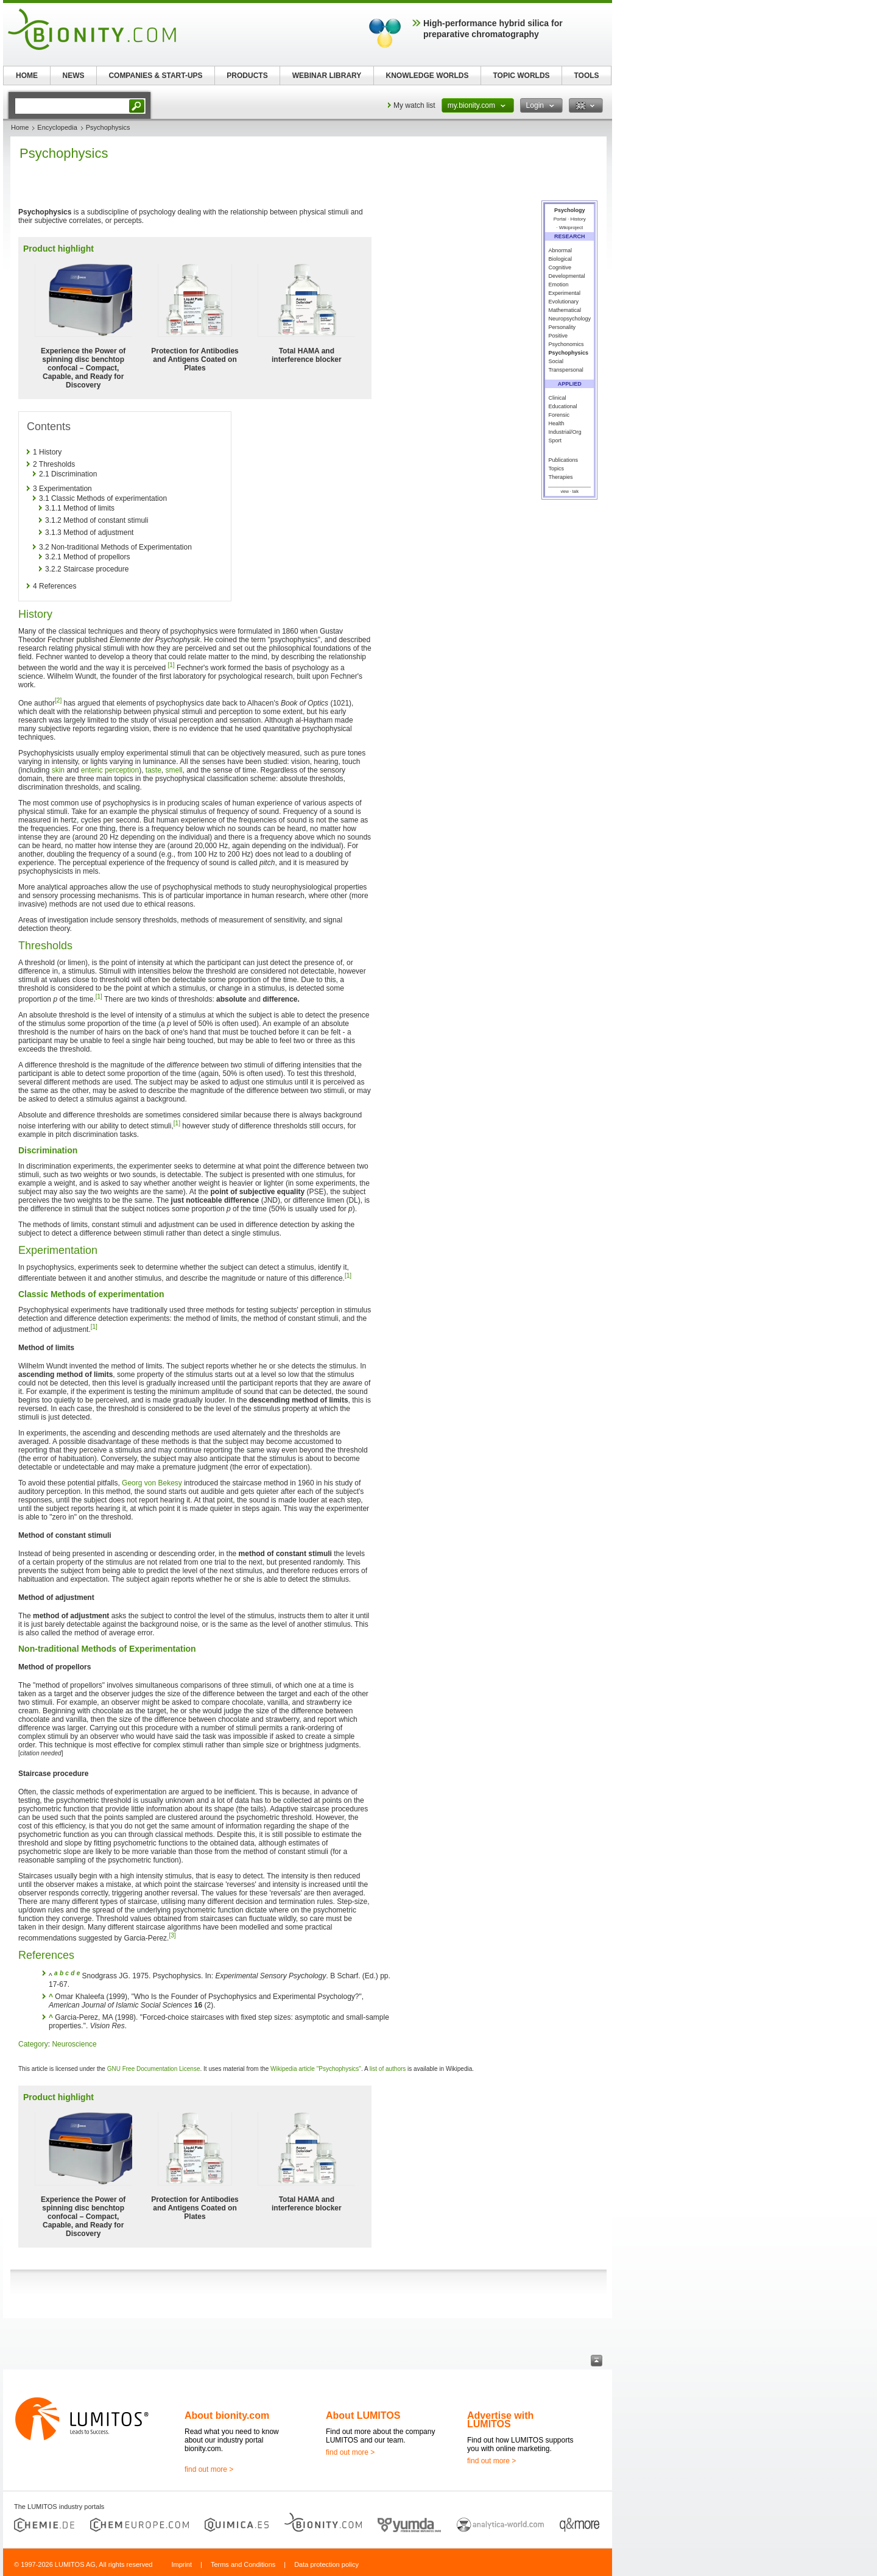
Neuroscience (74, 2044)
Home (20, 127)
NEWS (74, 75)
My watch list (414, 105)
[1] (170, 665)
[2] (58, 700)
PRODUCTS (247, 75)
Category (33, 2044)
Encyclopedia (57, 127)
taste (153, 770)
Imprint (181, 2564)
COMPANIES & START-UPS (155, 75)
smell (174, 770)
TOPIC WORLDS (521, 75)
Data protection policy (326, 2564)
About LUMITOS (363, 2415)
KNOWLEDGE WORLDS (427, 75)
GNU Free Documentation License (153, 2068)
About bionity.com (227, 2415)
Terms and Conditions (243, 2564)
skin (58, 770)
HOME (27, 75)
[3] (172, 1935)
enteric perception (110, 770)
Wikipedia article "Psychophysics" (315, 2068)
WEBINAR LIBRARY (327, 75)
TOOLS (586, 75)
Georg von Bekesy (152, 1483)
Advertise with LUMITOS (500, 2419)
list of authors (388, 2068)
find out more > (209, 2469)
